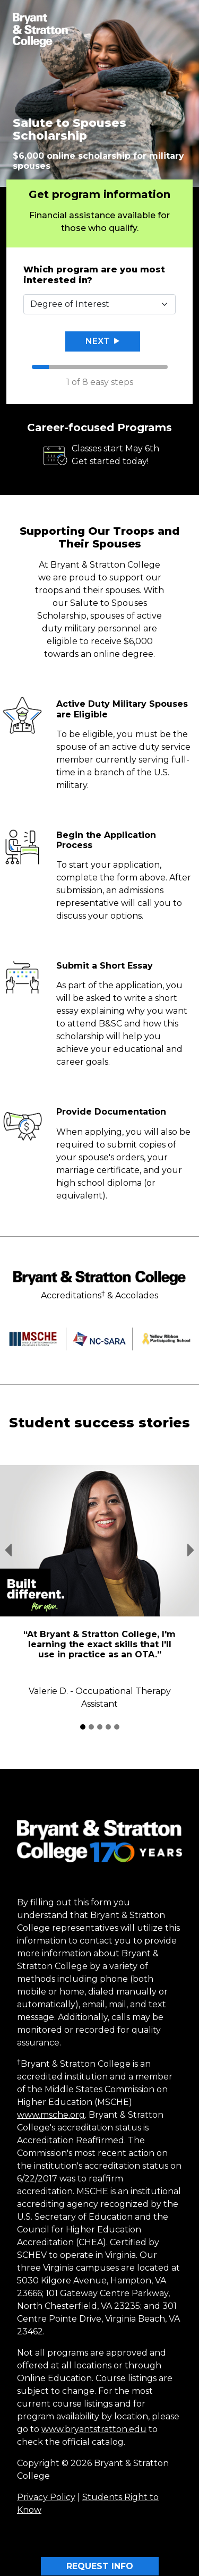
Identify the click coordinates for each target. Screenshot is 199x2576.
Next (102, 341)
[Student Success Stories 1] (82, 1727)
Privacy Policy (46, 2497)
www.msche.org (51, 2115)
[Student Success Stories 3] (99, 1727)
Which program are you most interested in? (94, 274)
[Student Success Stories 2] (91, 1727)
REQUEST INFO (99, 2566)
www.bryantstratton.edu (93, 2429)
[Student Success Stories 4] (108, 1727)
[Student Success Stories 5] (116, 1727)
